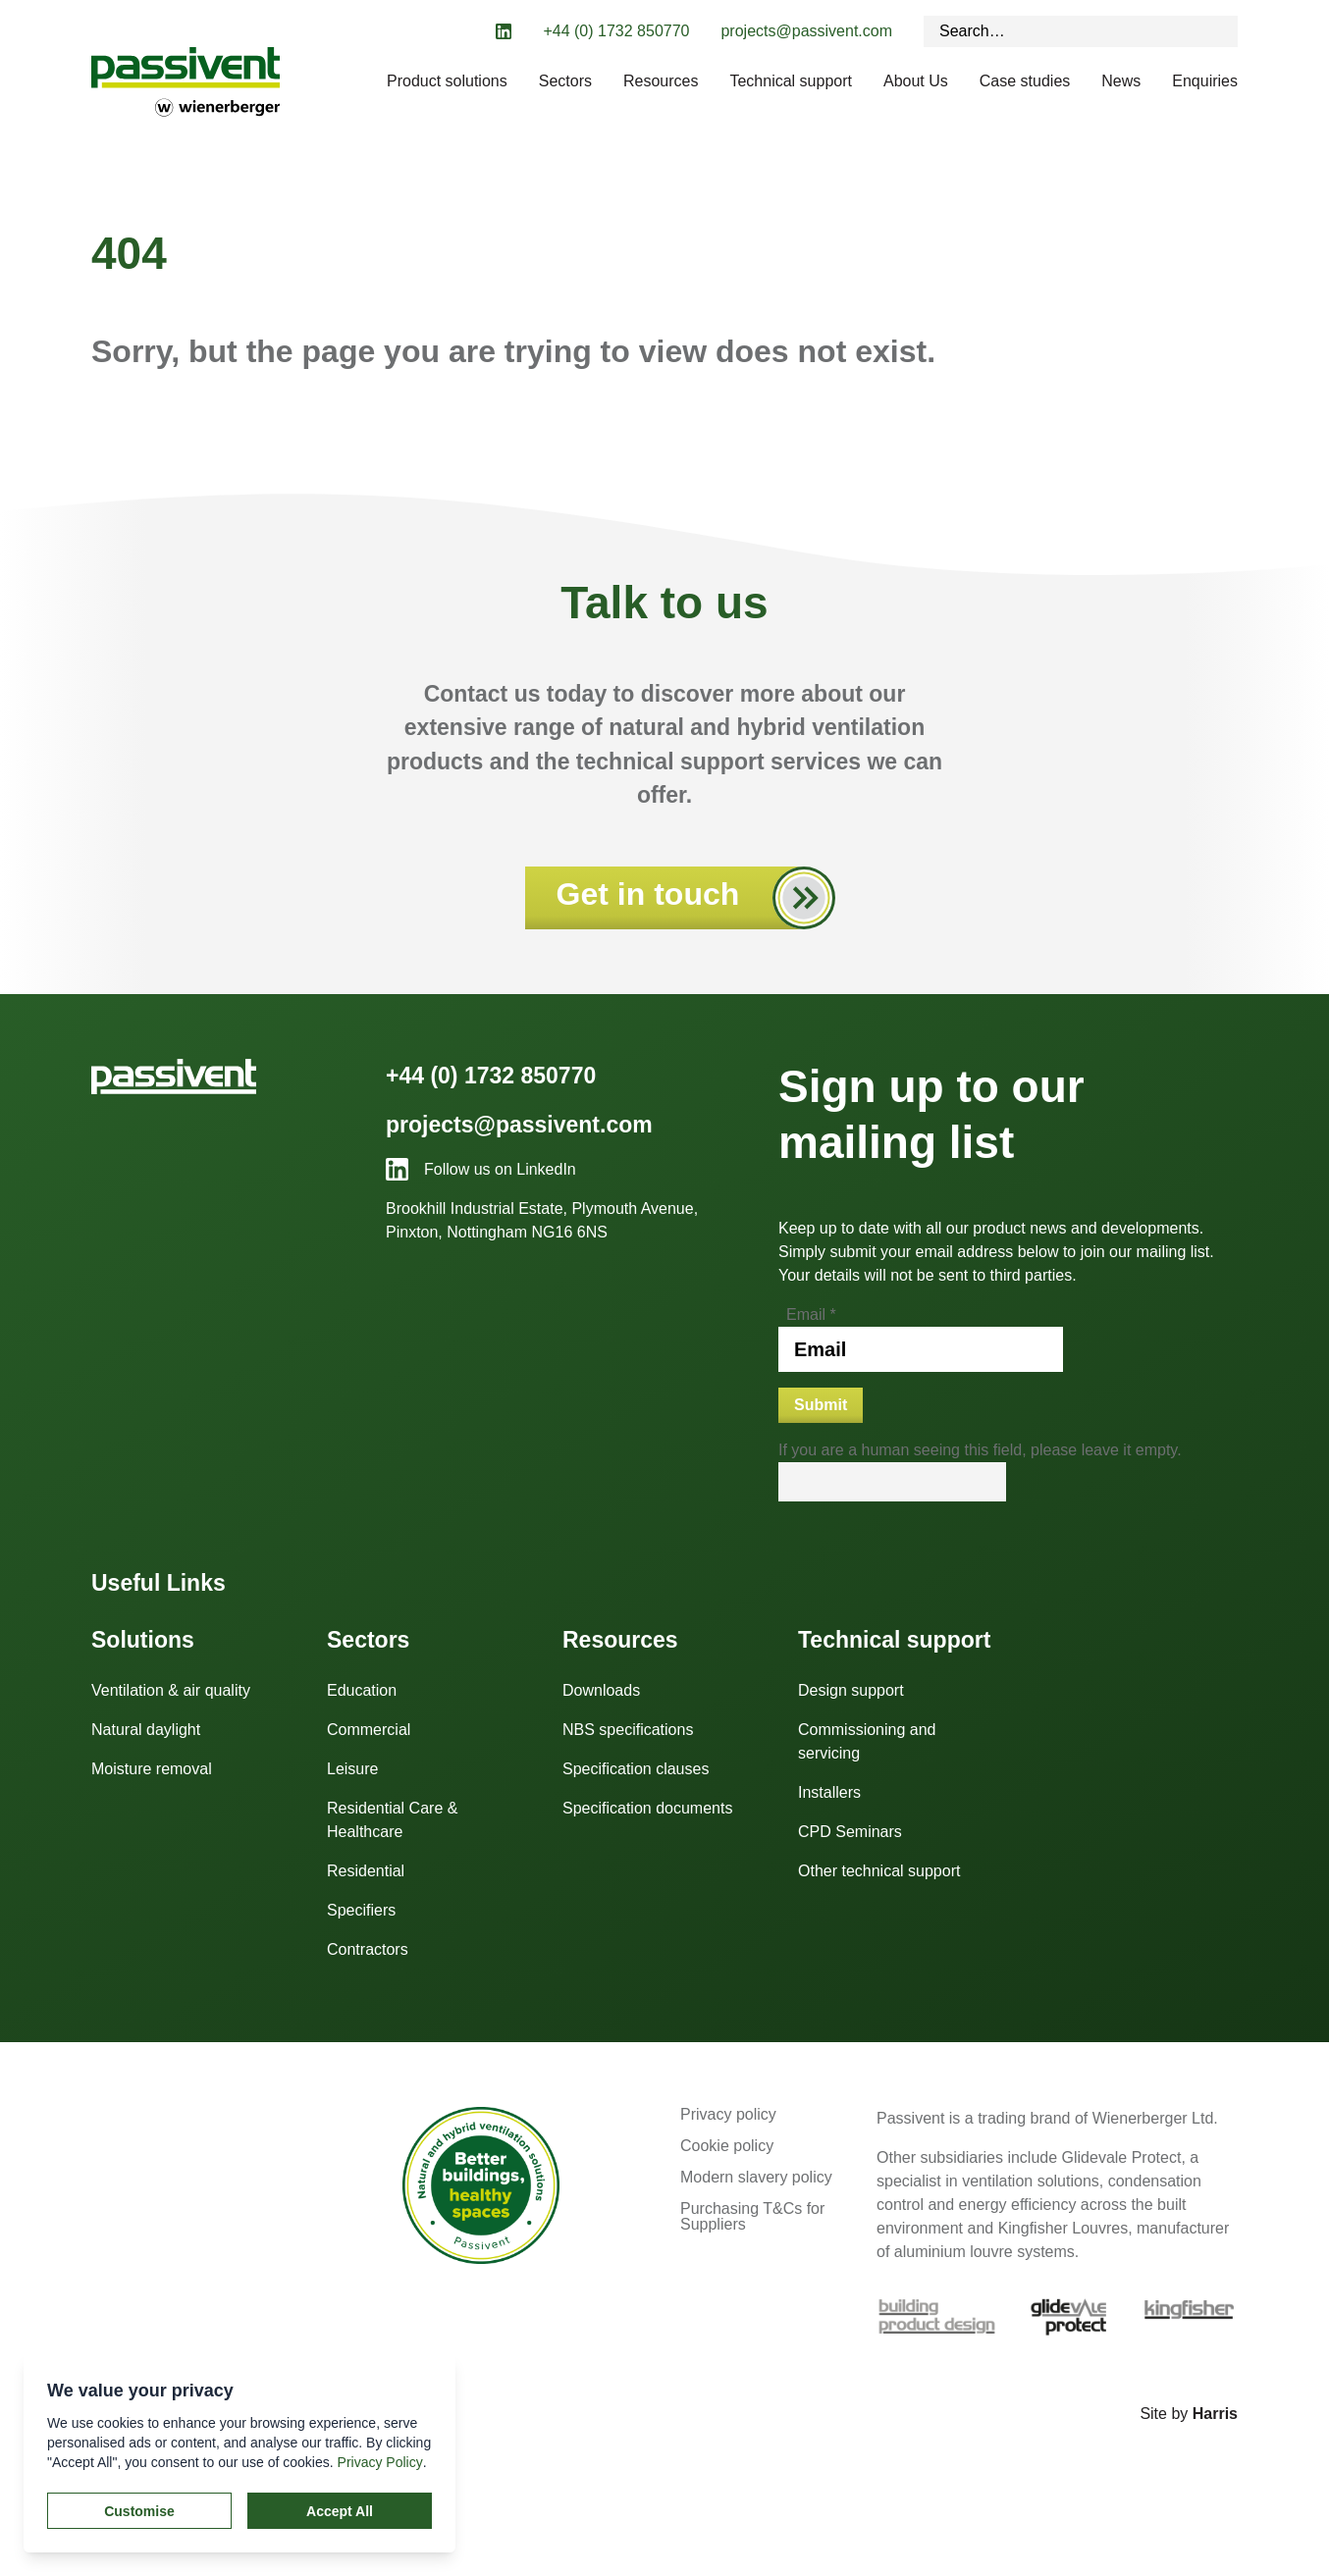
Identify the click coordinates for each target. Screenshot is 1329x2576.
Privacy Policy (380, 2462)
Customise (139, 2511)
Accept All (339, 2511)
